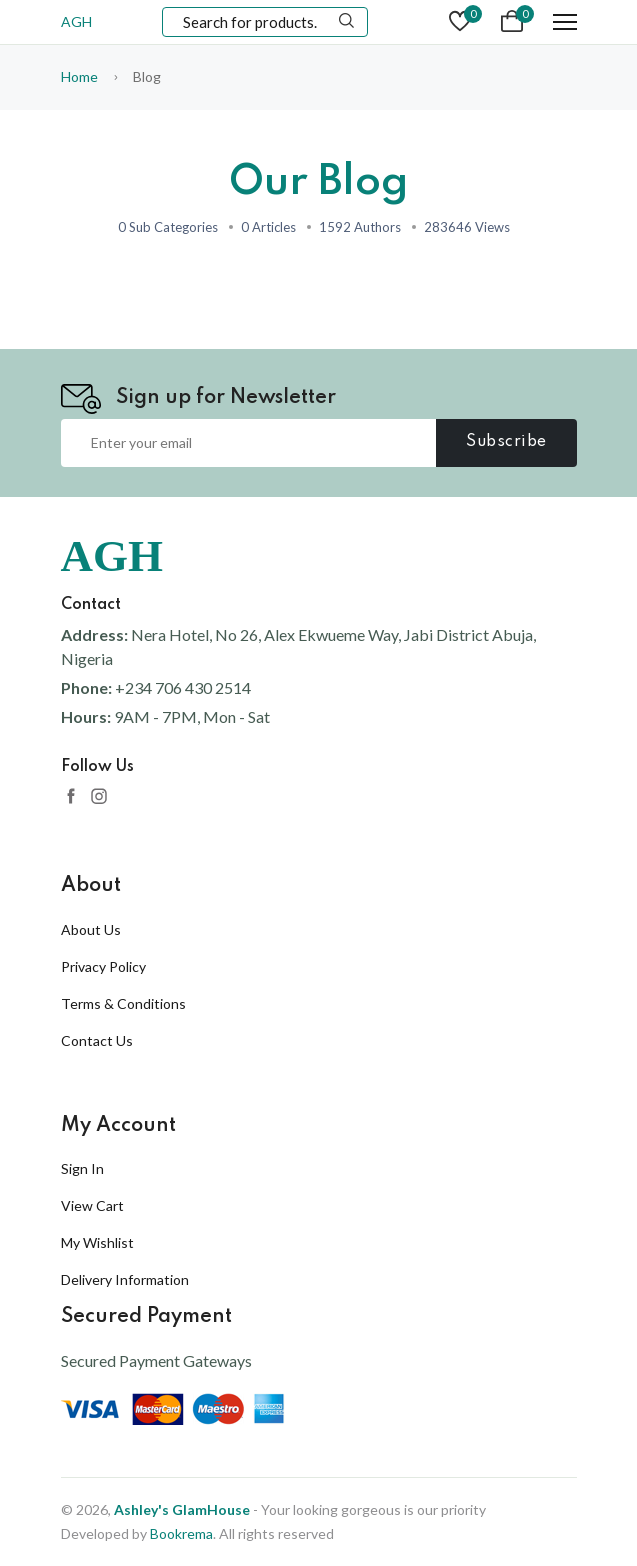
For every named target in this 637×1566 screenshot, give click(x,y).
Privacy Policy (103, 966)
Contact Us (97, 1040)
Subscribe (506, 442)
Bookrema (181, 1533)
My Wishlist (97, 1242)
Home (79, 76)
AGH (76, 21)
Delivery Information (125, 1279)
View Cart (92, 1205)
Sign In (82, 1168)
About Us (91, 929)
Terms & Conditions (123, 1003)
